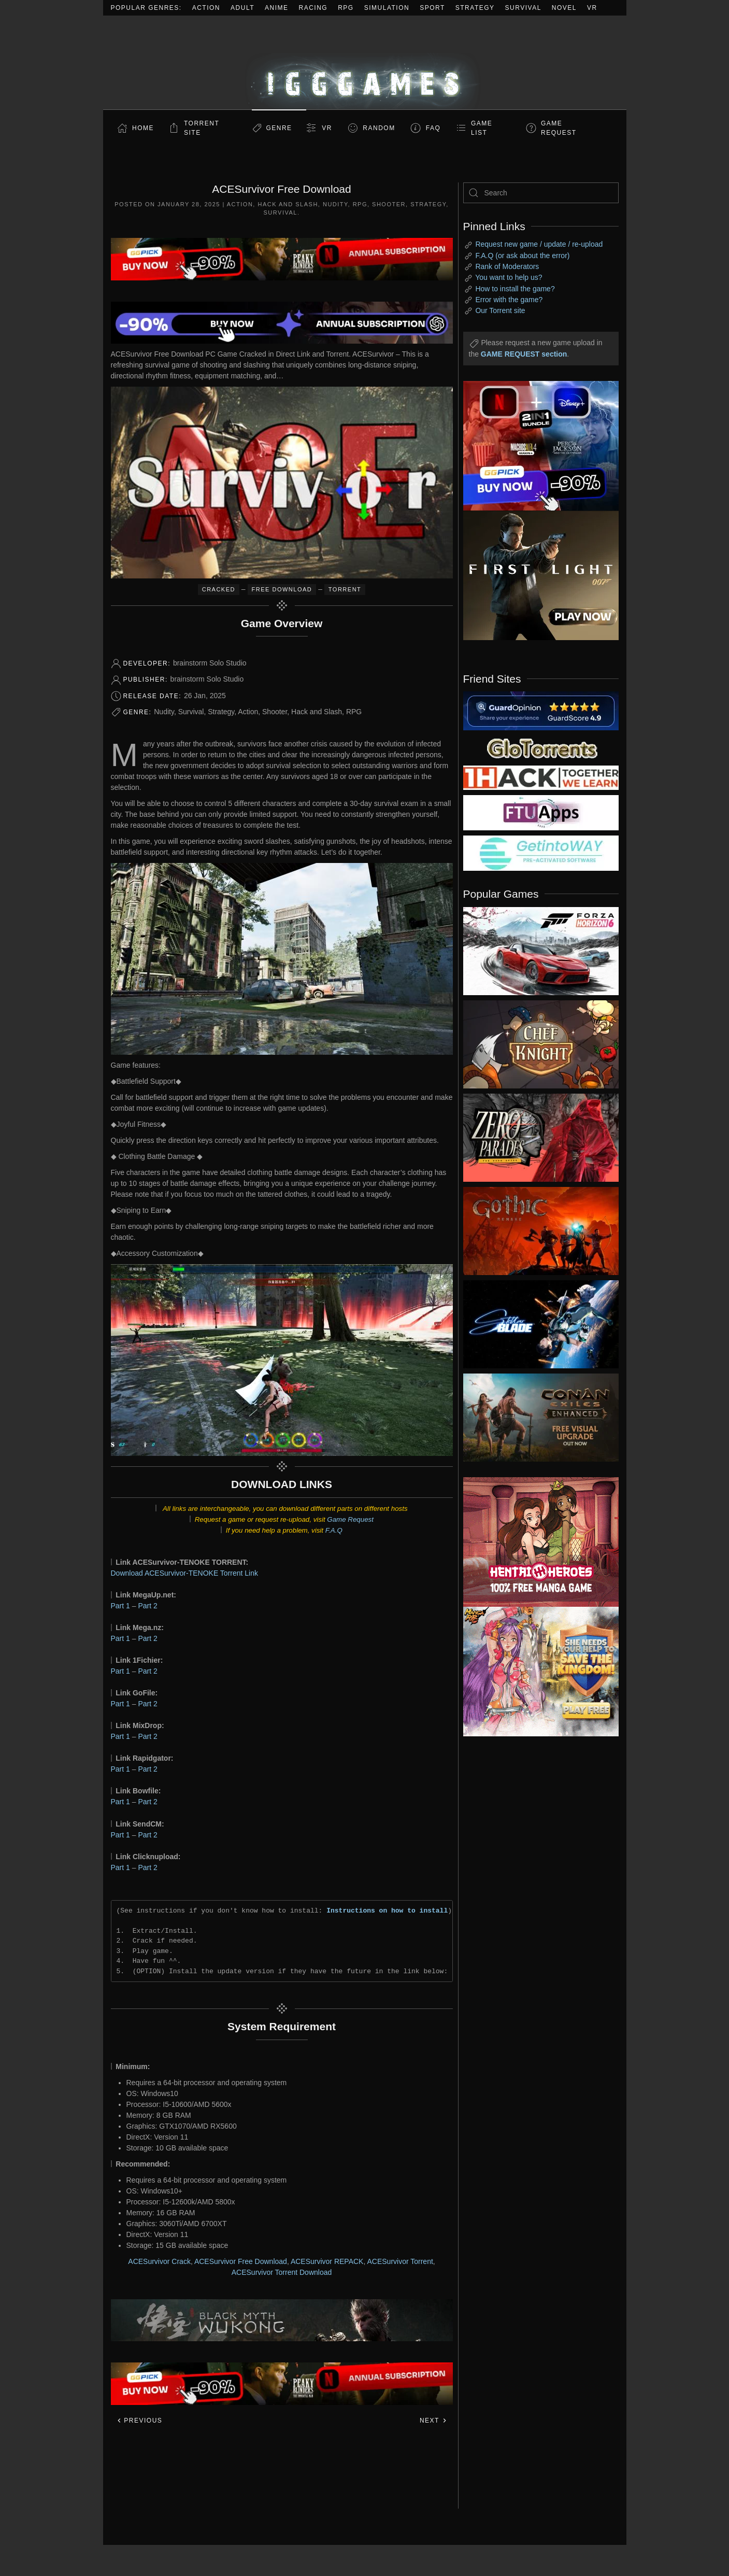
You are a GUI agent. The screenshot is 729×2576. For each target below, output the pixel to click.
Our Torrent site (500, 310)
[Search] (541, 192)
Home (143, 128)
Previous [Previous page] (140, 2420)
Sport (432, 7)
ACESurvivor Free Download (240, 2261)
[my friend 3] (541, 777)
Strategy (475, 7)
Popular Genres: (146, 7)
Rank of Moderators (507, 266)
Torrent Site (201, 128)
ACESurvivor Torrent (400, 2261)
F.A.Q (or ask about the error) (522, 255)
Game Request (350, 1519)
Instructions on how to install (387, 1910)
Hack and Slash (288, 204)
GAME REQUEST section (524, 354)
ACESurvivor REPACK (327, 2261)
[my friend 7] (541, 852)
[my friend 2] (541, 747)
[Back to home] (364, 62)
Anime (277, 7)
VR (592, 7)
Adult (242, 7)
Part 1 (120, 1606)
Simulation (386, 7)
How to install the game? (514, 289)
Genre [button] (279, 128)
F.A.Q (333, 1530)
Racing (313, 7)
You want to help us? (508, 277)
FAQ (433, 128)
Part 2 (147, 1606)
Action (206, 7)
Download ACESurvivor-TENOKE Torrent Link (185, 1573)
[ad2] (536, 1542)
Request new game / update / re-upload (539, 244)
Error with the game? (508, 299)
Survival (523, 7)
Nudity (335, 204)
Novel (564, 7)
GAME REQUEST (559, 128)
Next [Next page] (433, 2420)
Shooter (389, 204)
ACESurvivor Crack (159, 2261)
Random (379, 128)
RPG (346, 7)
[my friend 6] (541, 812)
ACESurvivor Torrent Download (282, 2272)
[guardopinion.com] (541, 710)
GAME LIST (481, 128)
